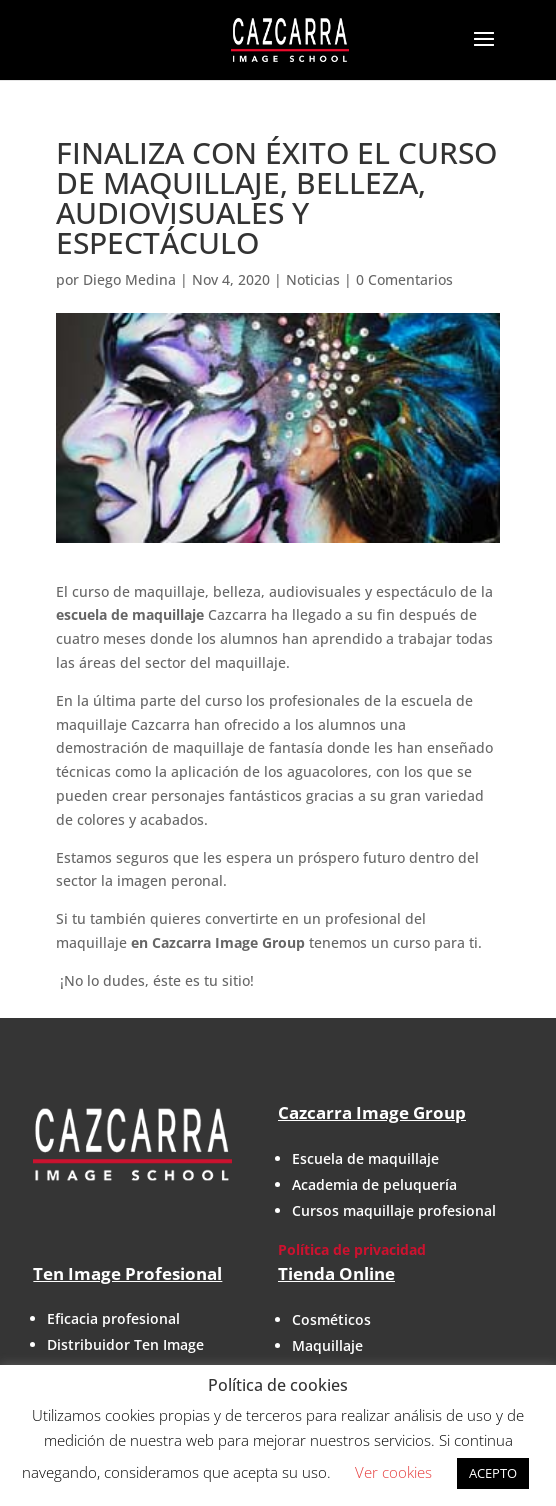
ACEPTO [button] (493, 1473)
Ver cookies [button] (393, 1472)
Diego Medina (129, 279)
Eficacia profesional (113, 1318)
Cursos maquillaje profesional (394, 1210)
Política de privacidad (352, 1249)
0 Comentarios (404, 279)
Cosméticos (331, 1319)
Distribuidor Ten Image (125, 1344)
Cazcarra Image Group (372, 1112)
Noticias (313, 279)
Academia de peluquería (374, 1184)
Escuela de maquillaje (365, 1158)
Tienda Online (336, 1273)
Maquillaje (327, 1345)
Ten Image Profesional (127, 1273)
